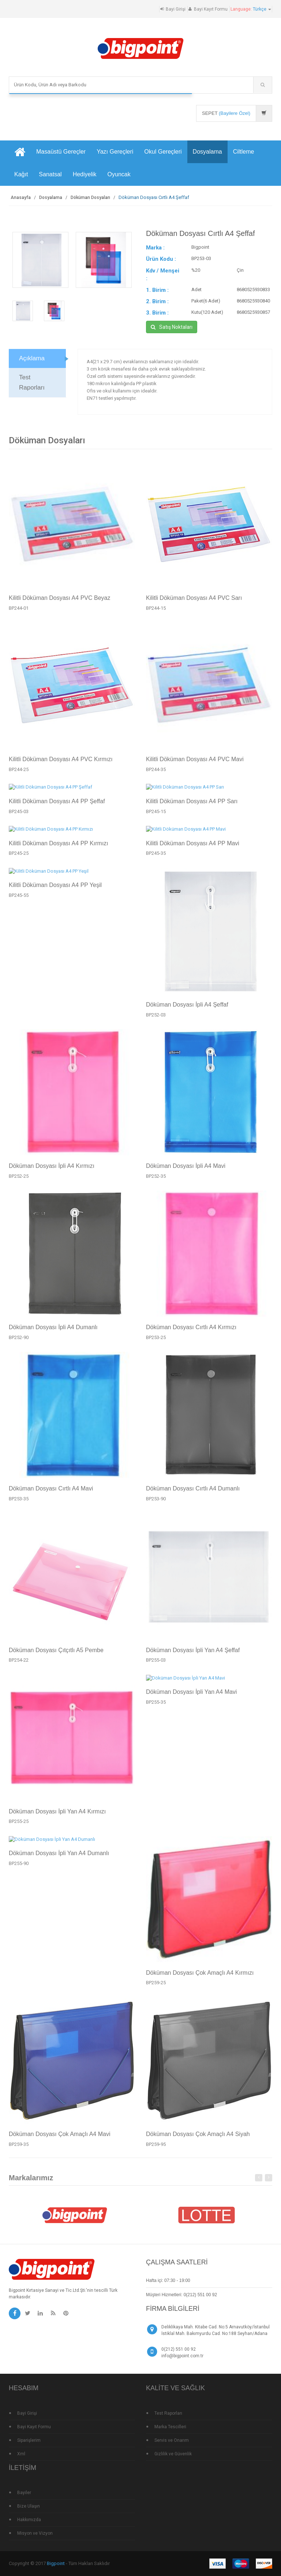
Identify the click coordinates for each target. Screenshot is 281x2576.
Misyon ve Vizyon (35, 2533)
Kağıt (21, 174)
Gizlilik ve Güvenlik (173, 2453)
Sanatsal (50, 174)
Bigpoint (56, 2563)
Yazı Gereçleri (115, 151)
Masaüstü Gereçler (61, 151)
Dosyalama (207, 151)
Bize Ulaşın (28, 2506)
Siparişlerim (29, 2440)
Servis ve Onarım (171, 2440)
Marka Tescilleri (170, 2426)
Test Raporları (168, 2413)
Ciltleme (243, 151)
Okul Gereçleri (162, 151)
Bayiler (24, 2492)
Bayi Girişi (176, 9)
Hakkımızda (29, 2519)
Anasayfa (21, 197)
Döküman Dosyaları (90, 197)
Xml (21, 2453)
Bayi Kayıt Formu (211, 9)
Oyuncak (119, 174)
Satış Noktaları (171, 327)
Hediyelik (85, 174)
